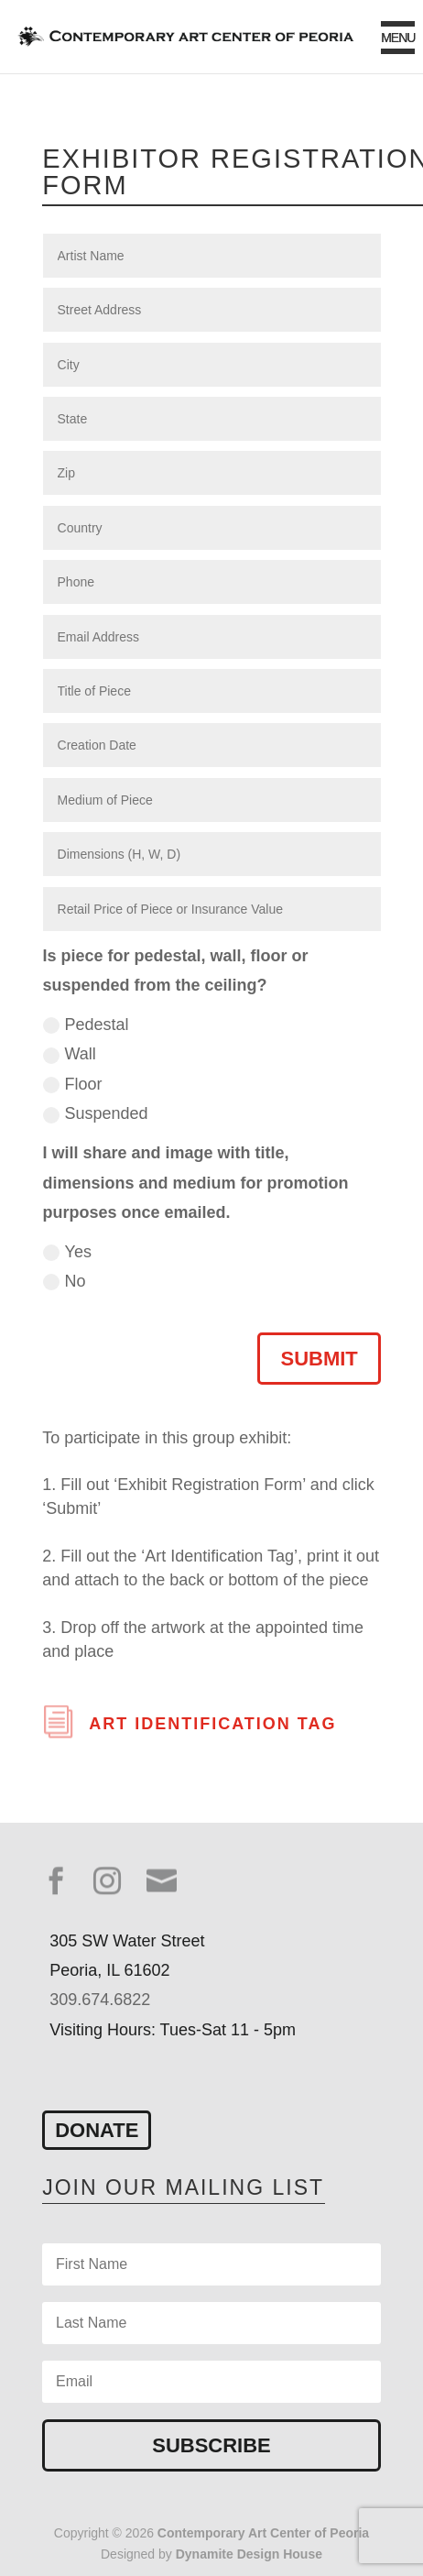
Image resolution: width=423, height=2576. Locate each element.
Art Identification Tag (212, 1724)
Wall (69, 1054)
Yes (67, 1252)
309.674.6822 (99, 1999)
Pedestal (86, 1024)
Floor (73, 1084)
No (64, 1281)
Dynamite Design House (249, 2554)
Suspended (95, 1113)
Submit (318, 1358)
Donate (96, 2130)
